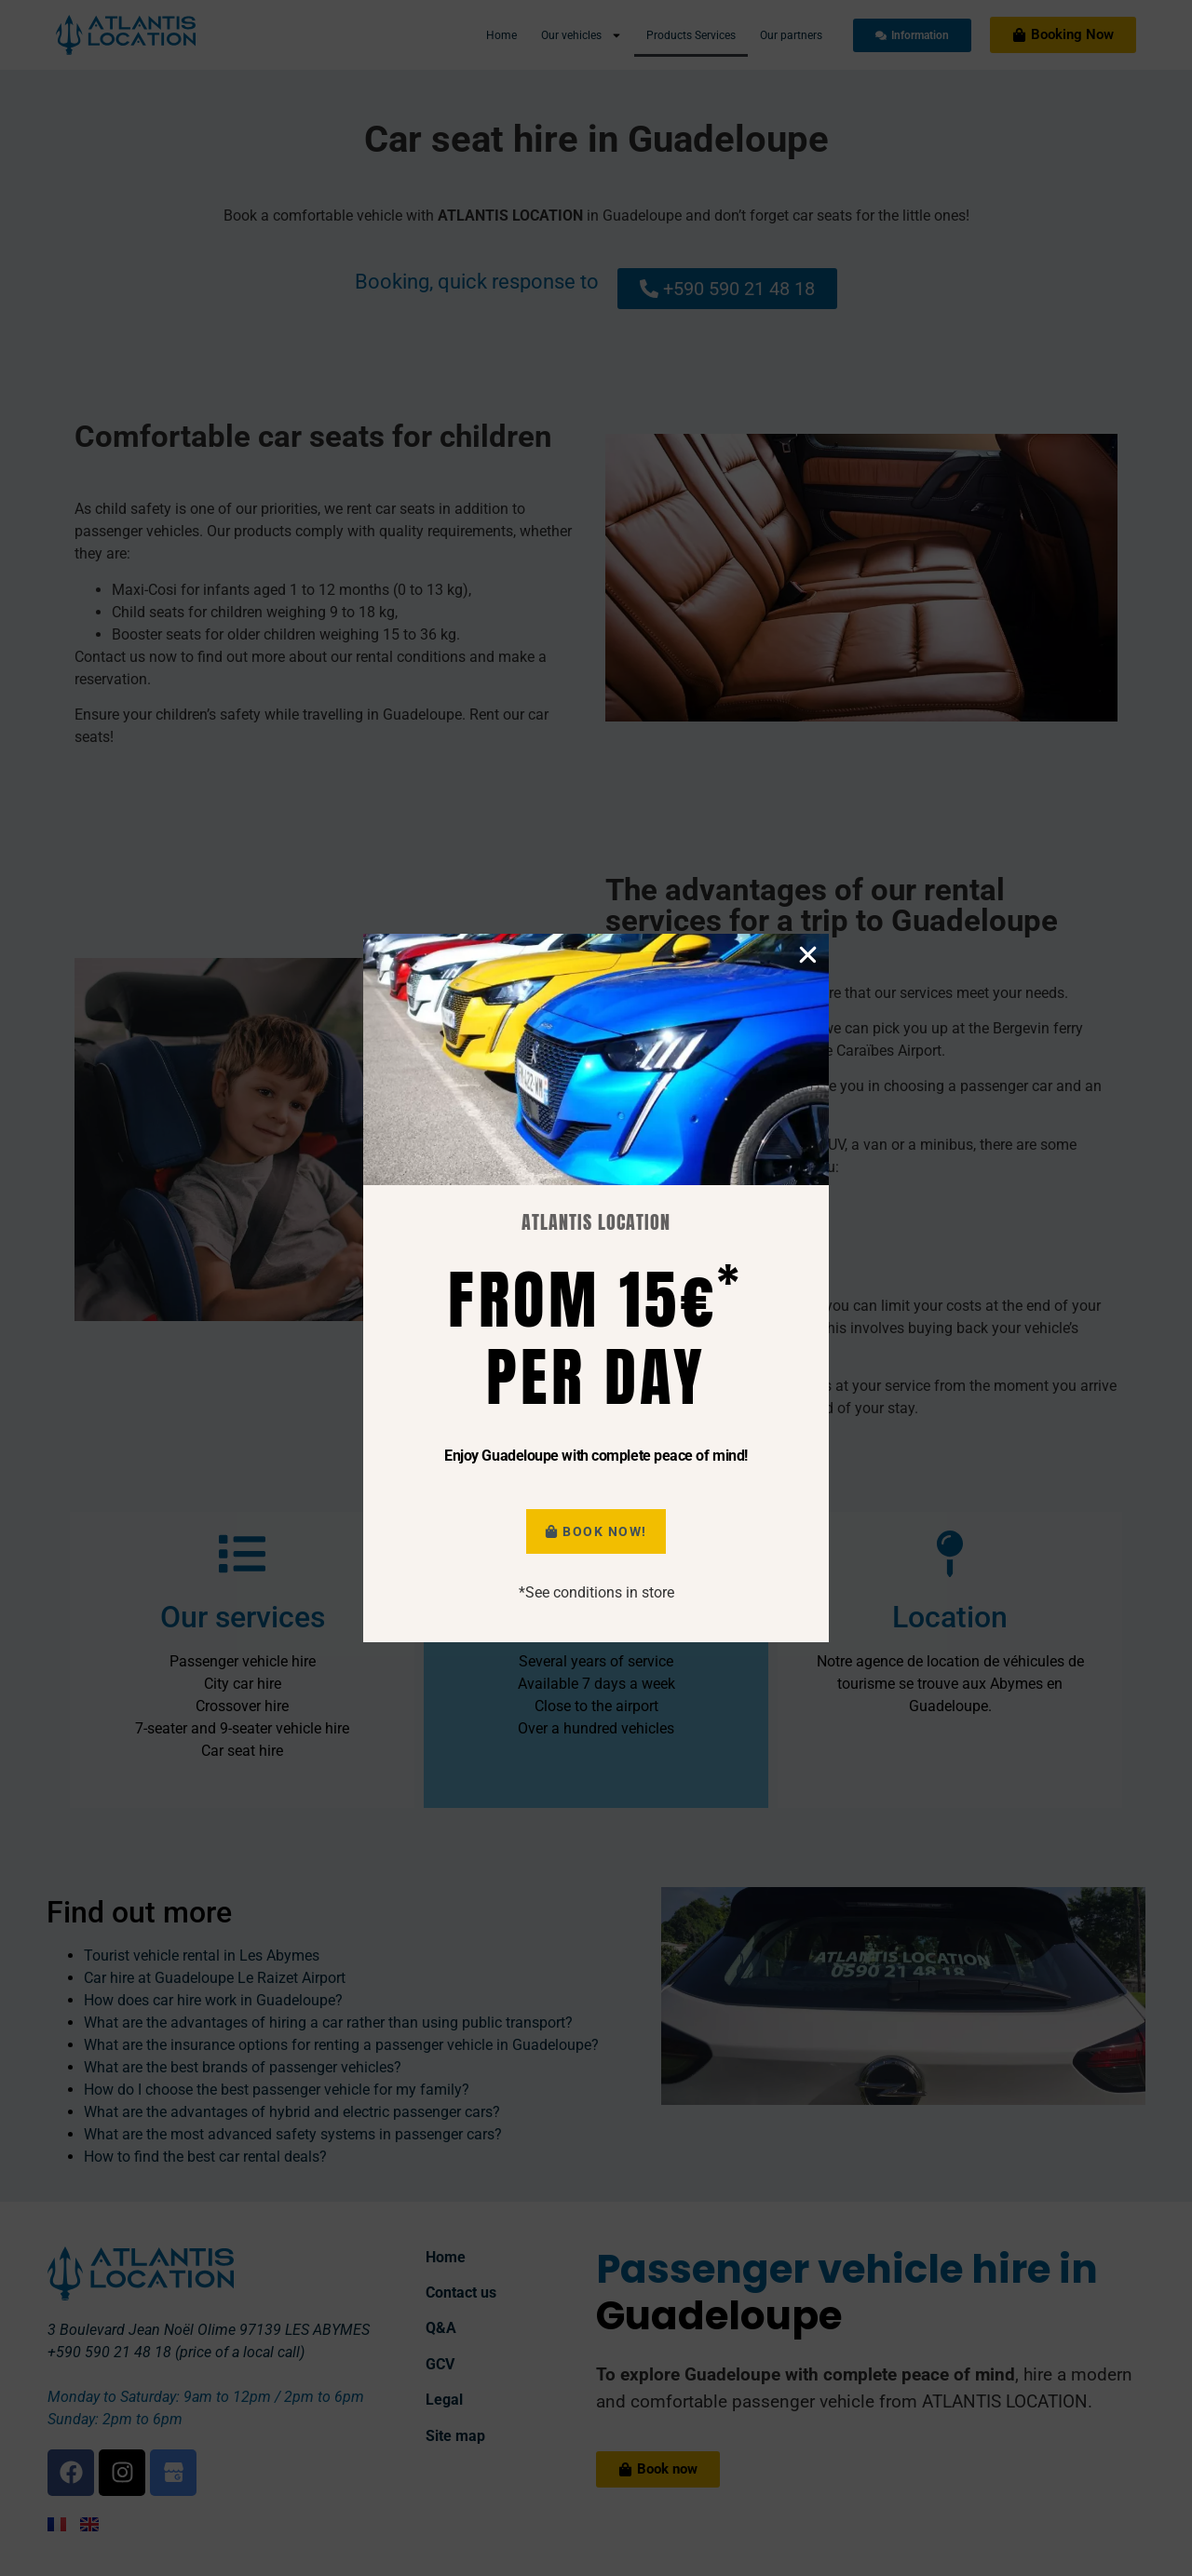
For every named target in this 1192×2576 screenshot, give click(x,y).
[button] (808, 1215)
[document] (596, 1288)
